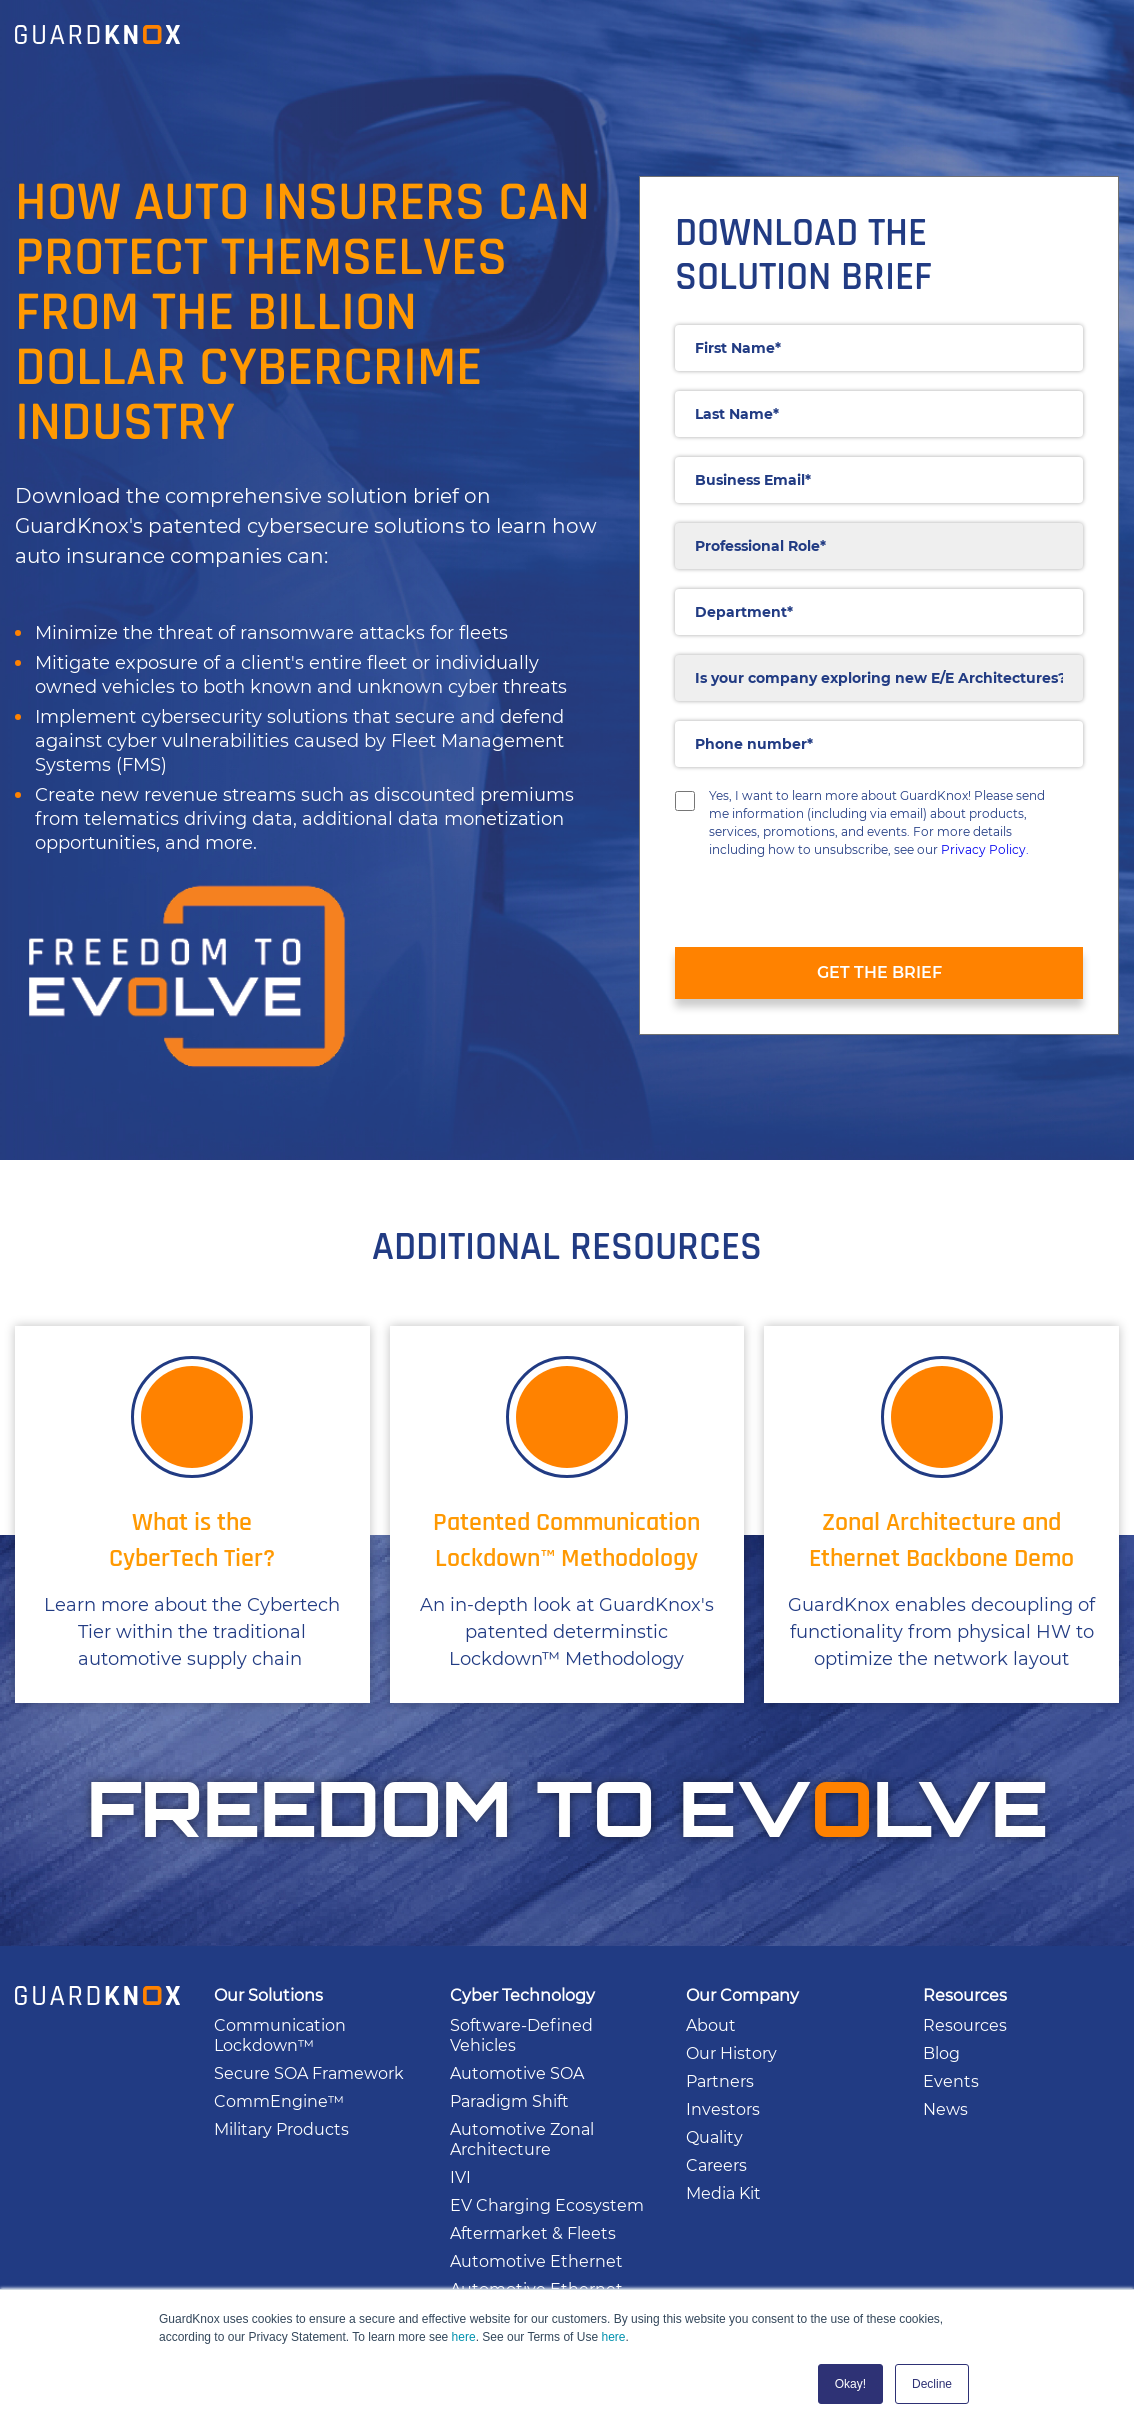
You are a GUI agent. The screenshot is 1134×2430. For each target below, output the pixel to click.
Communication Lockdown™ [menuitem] (280, 2035)
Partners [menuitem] (720, 2081)
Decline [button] (932, 2384)
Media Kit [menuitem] (723, 2193)
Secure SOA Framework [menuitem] (309, 2073)
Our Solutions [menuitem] (268, 1995)
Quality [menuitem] (714, 2137)
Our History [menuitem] (731, 2053)
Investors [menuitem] (723, 2109)
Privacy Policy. (985, 849)
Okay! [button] (850, 2384)
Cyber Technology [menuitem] (522, 1995)
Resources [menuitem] (965, 1995)
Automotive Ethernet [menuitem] (536, 2261)
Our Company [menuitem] (742, 1995)
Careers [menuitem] (716, 2165)
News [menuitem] (945, 2109)
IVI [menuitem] (460, 2177)
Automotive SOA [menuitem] (517, 2073)
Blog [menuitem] (941, 2053)
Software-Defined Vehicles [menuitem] (521, 2035)
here (464, 2337)
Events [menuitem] (951, 2081)
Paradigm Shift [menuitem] (509, 2101)
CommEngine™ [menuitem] (279, 2101)
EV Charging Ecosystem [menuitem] (547, 2205)
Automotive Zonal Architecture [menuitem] (522, 2139)
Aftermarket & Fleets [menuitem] (533, 2233)
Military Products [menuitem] (281, 2129)
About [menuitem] (711, 2025)
